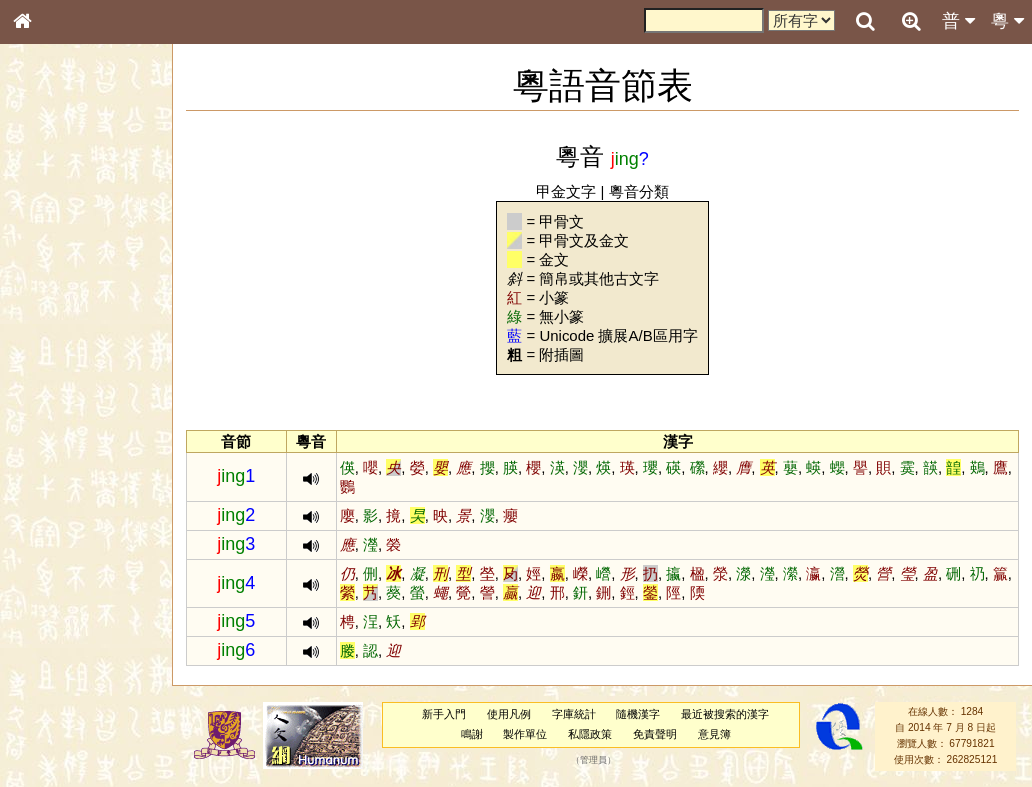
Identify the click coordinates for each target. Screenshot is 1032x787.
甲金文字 (566, 191)
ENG (88, 220)
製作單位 (525, 734)
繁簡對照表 (55, 685)
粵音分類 (639, 191)
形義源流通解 (61, 345)
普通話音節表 (61, 555)
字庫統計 (574, 714)
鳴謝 (472, 734)
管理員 (593, 760)
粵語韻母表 (55, 437)
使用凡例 (509, 714)
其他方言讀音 (61, 574)
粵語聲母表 (55, 417)
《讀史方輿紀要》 (73, 647)
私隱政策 (590, 734)
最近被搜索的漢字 (725, 714)
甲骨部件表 (55, 306)
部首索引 (49, 268)
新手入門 (444, 714)
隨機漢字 (638, 714)
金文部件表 (55, 326)
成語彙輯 (49, 666)
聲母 (40, 536)
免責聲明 (655, 734)
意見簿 (714, 734)
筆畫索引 (49, 287)
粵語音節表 (55, 398)
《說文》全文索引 (73, 628)
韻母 (68, 536)
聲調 (95, 536)
